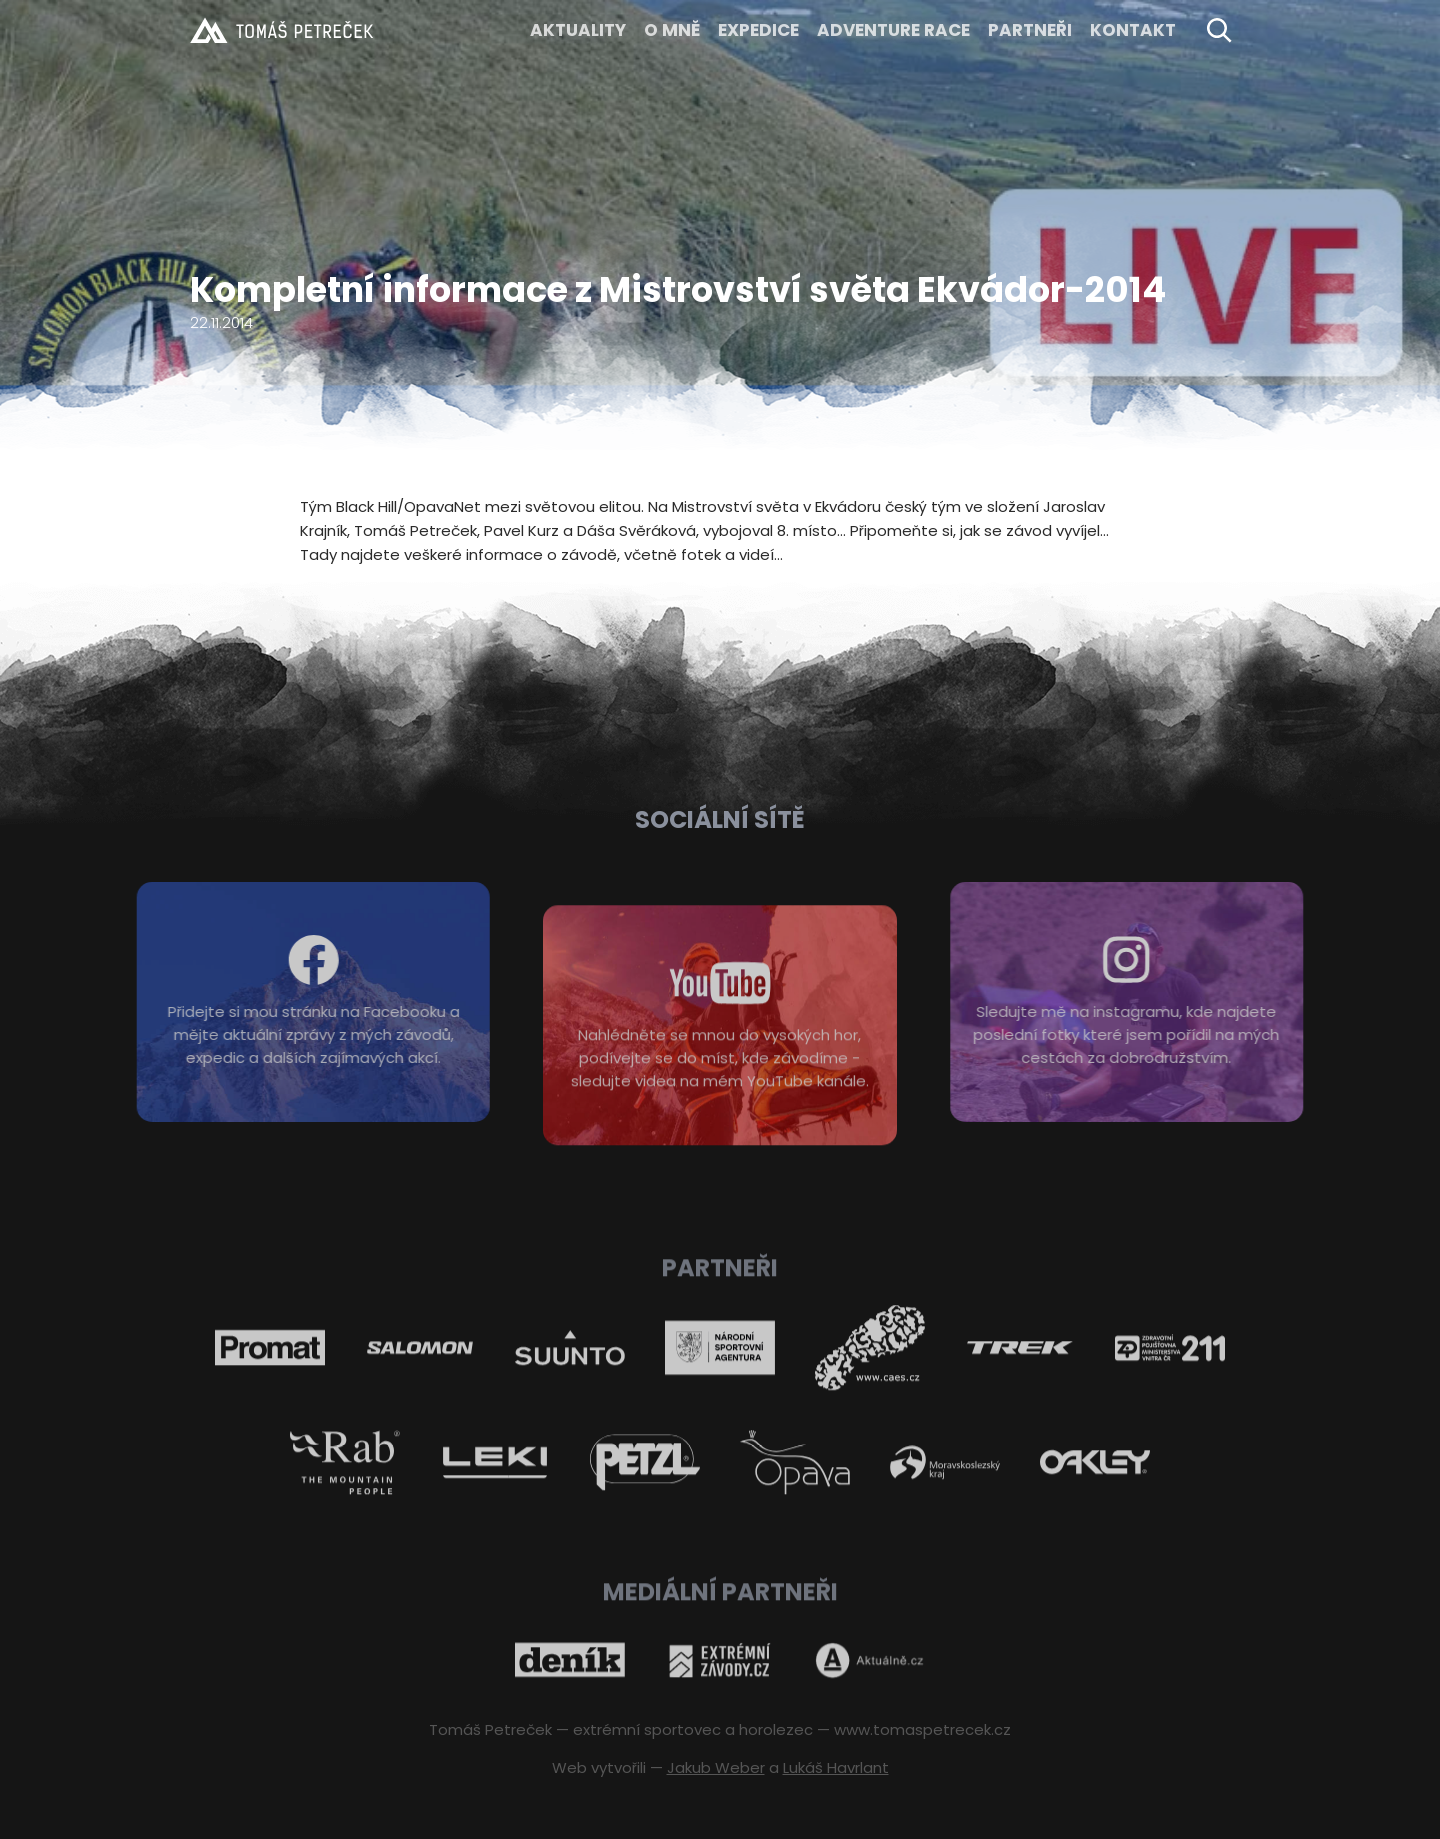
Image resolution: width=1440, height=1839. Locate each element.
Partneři (1030, 30)
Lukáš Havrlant (836, 1767)
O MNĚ (672, 30)
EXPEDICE (758, 30)
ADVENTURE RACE (893, 30)
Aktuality (578, 30)
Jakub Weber (716, 1767)
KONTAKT (1133, 30)
